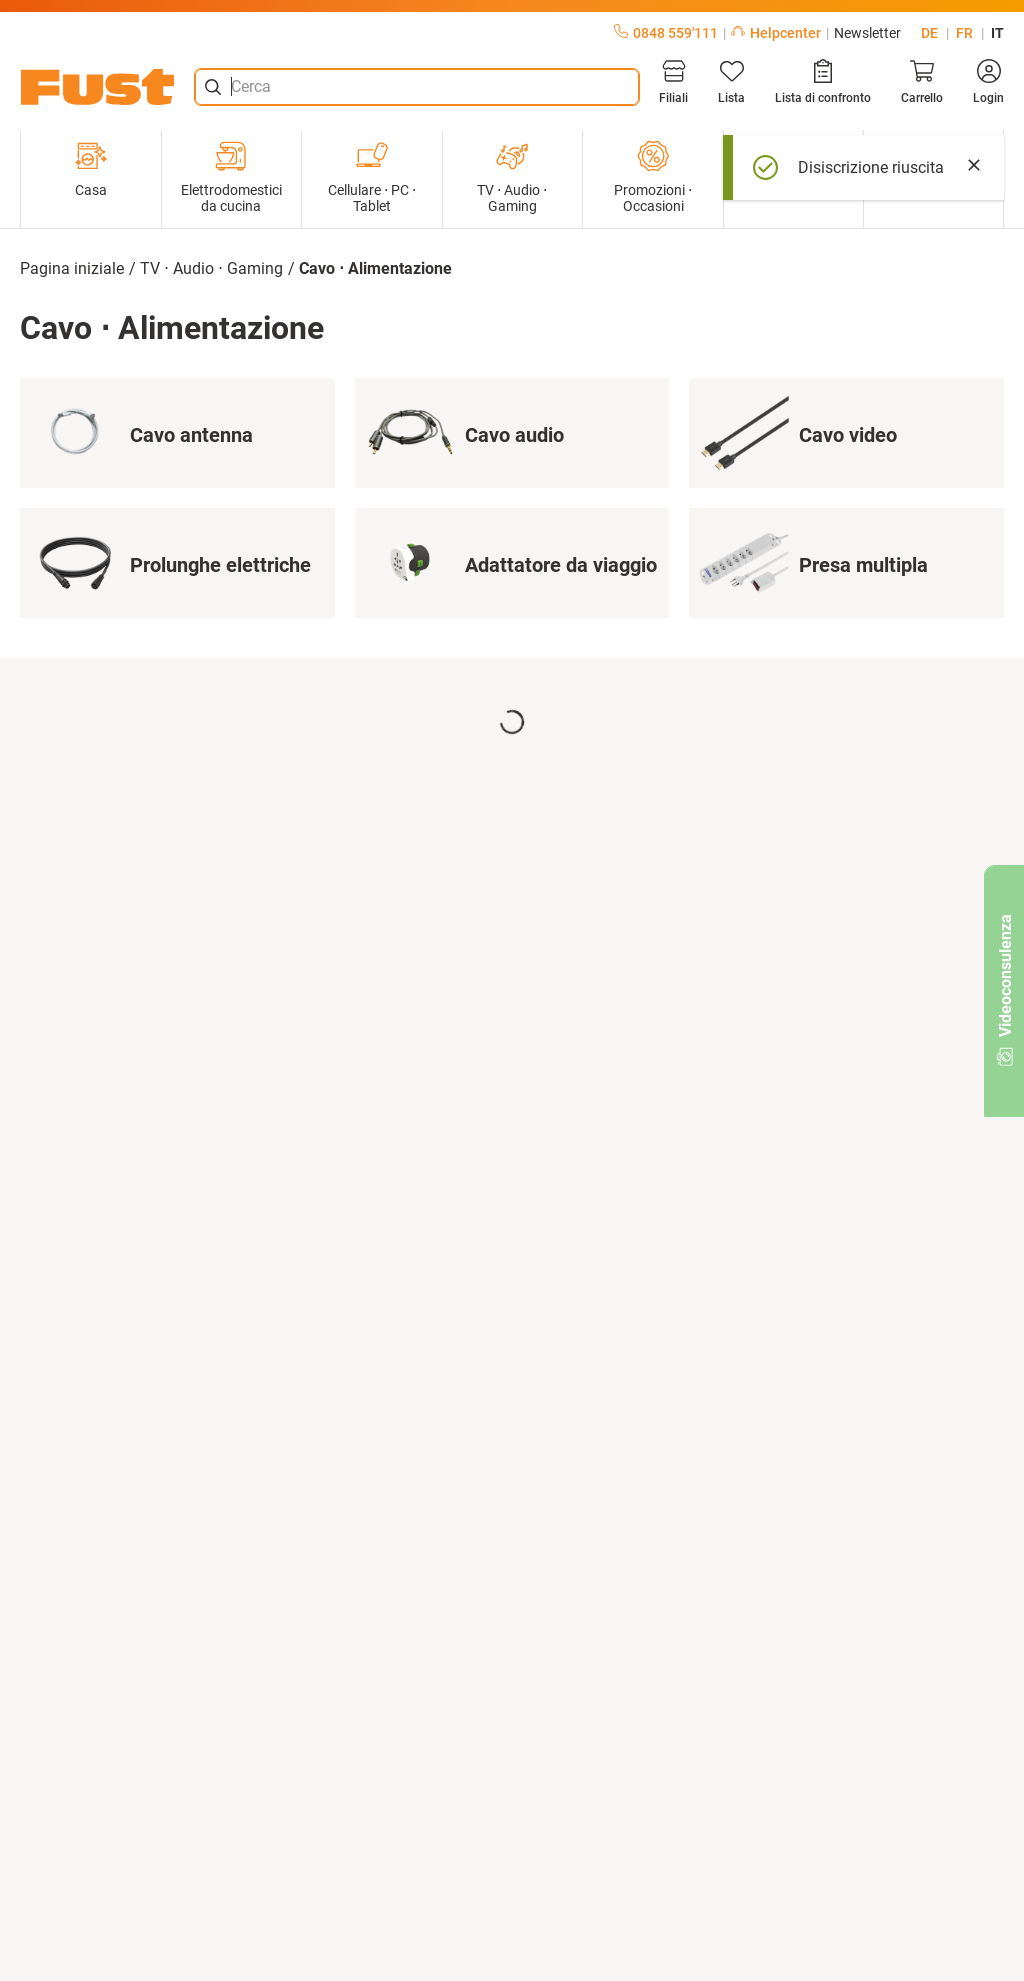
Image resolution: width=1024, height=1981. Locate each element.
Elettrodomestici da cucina (231, 177)
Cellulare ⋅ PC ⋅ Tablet (372, 177)
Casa (91, 169)
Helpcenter (776, 33)
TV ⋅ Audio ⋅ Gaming (512, 177)
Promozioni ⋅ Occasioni (653, 177)
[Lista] (731, 82)
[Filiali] (673, 82)
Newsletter (867, 33)
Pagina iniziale (72, 268)
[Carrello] (922, 82)
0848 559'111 (666, 33)
